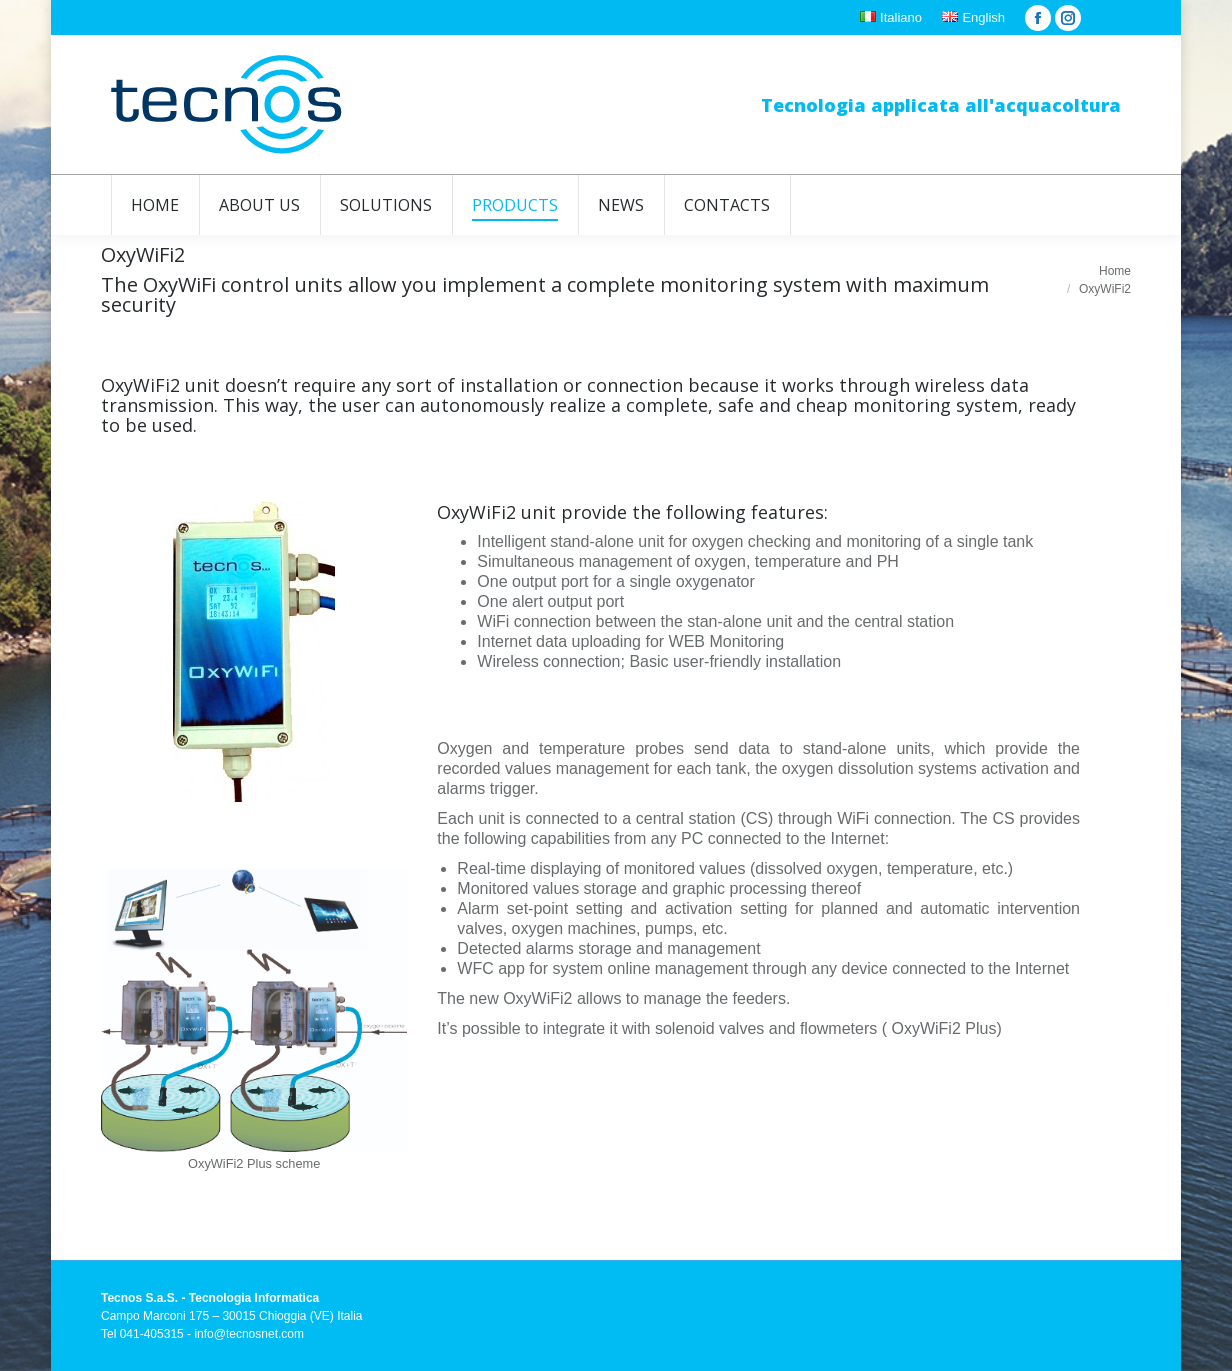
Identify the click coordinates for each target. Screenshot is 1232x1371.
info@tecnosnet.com (249, 1334)
